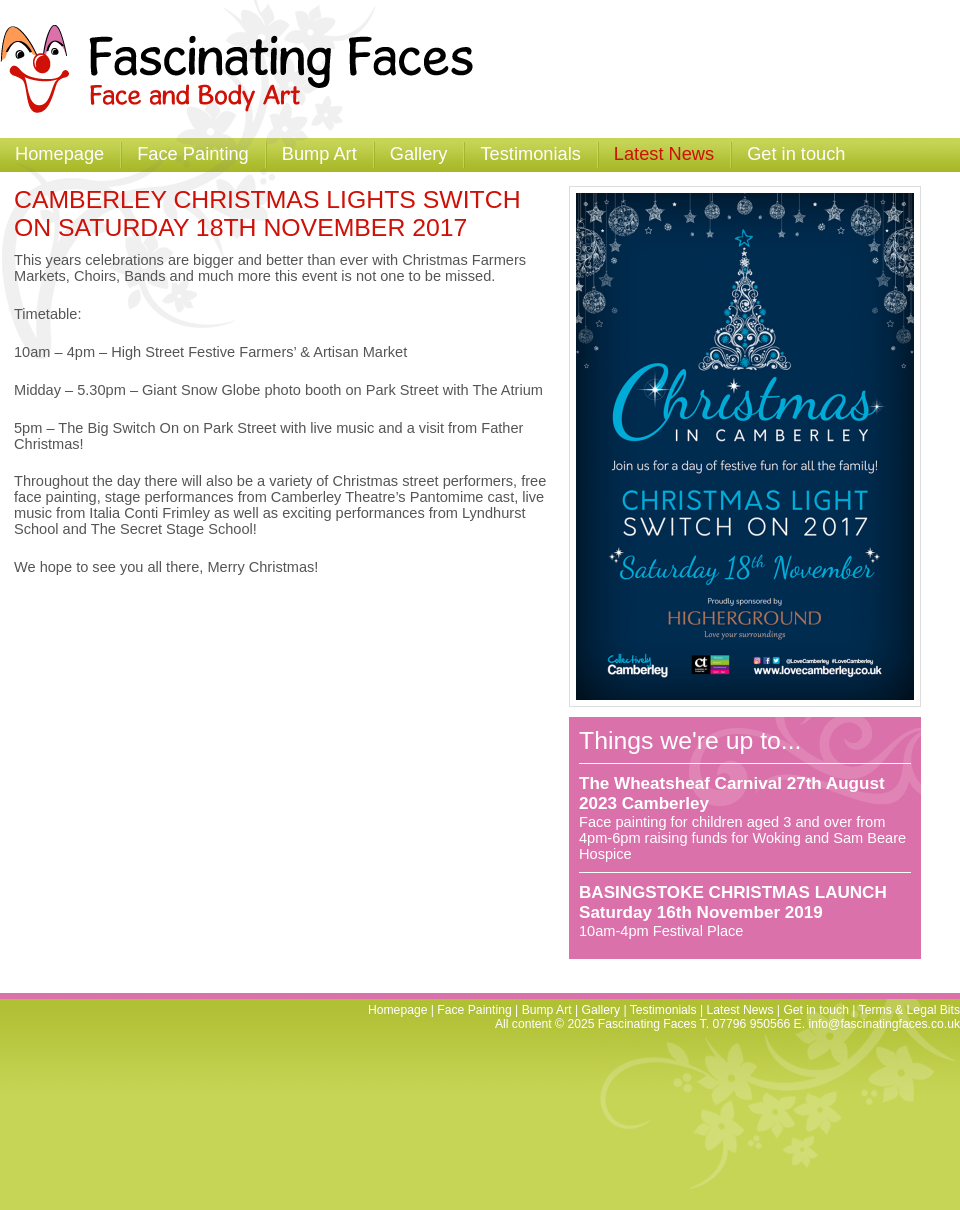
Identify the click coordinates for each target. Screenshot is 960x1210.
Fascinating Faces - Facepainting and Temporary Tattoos (246, 69)
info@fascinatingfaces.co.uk (884, 1024)
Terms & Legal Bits (909, 1010)
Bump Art (319, 153)
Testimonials (530, 153)
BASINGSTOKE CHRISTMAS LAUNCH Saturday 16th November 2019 (733, 902)
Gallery (419, 153)
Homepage (59, 153)
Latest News (664, 153)
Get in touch (796, 153)
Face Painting (193, 153)
